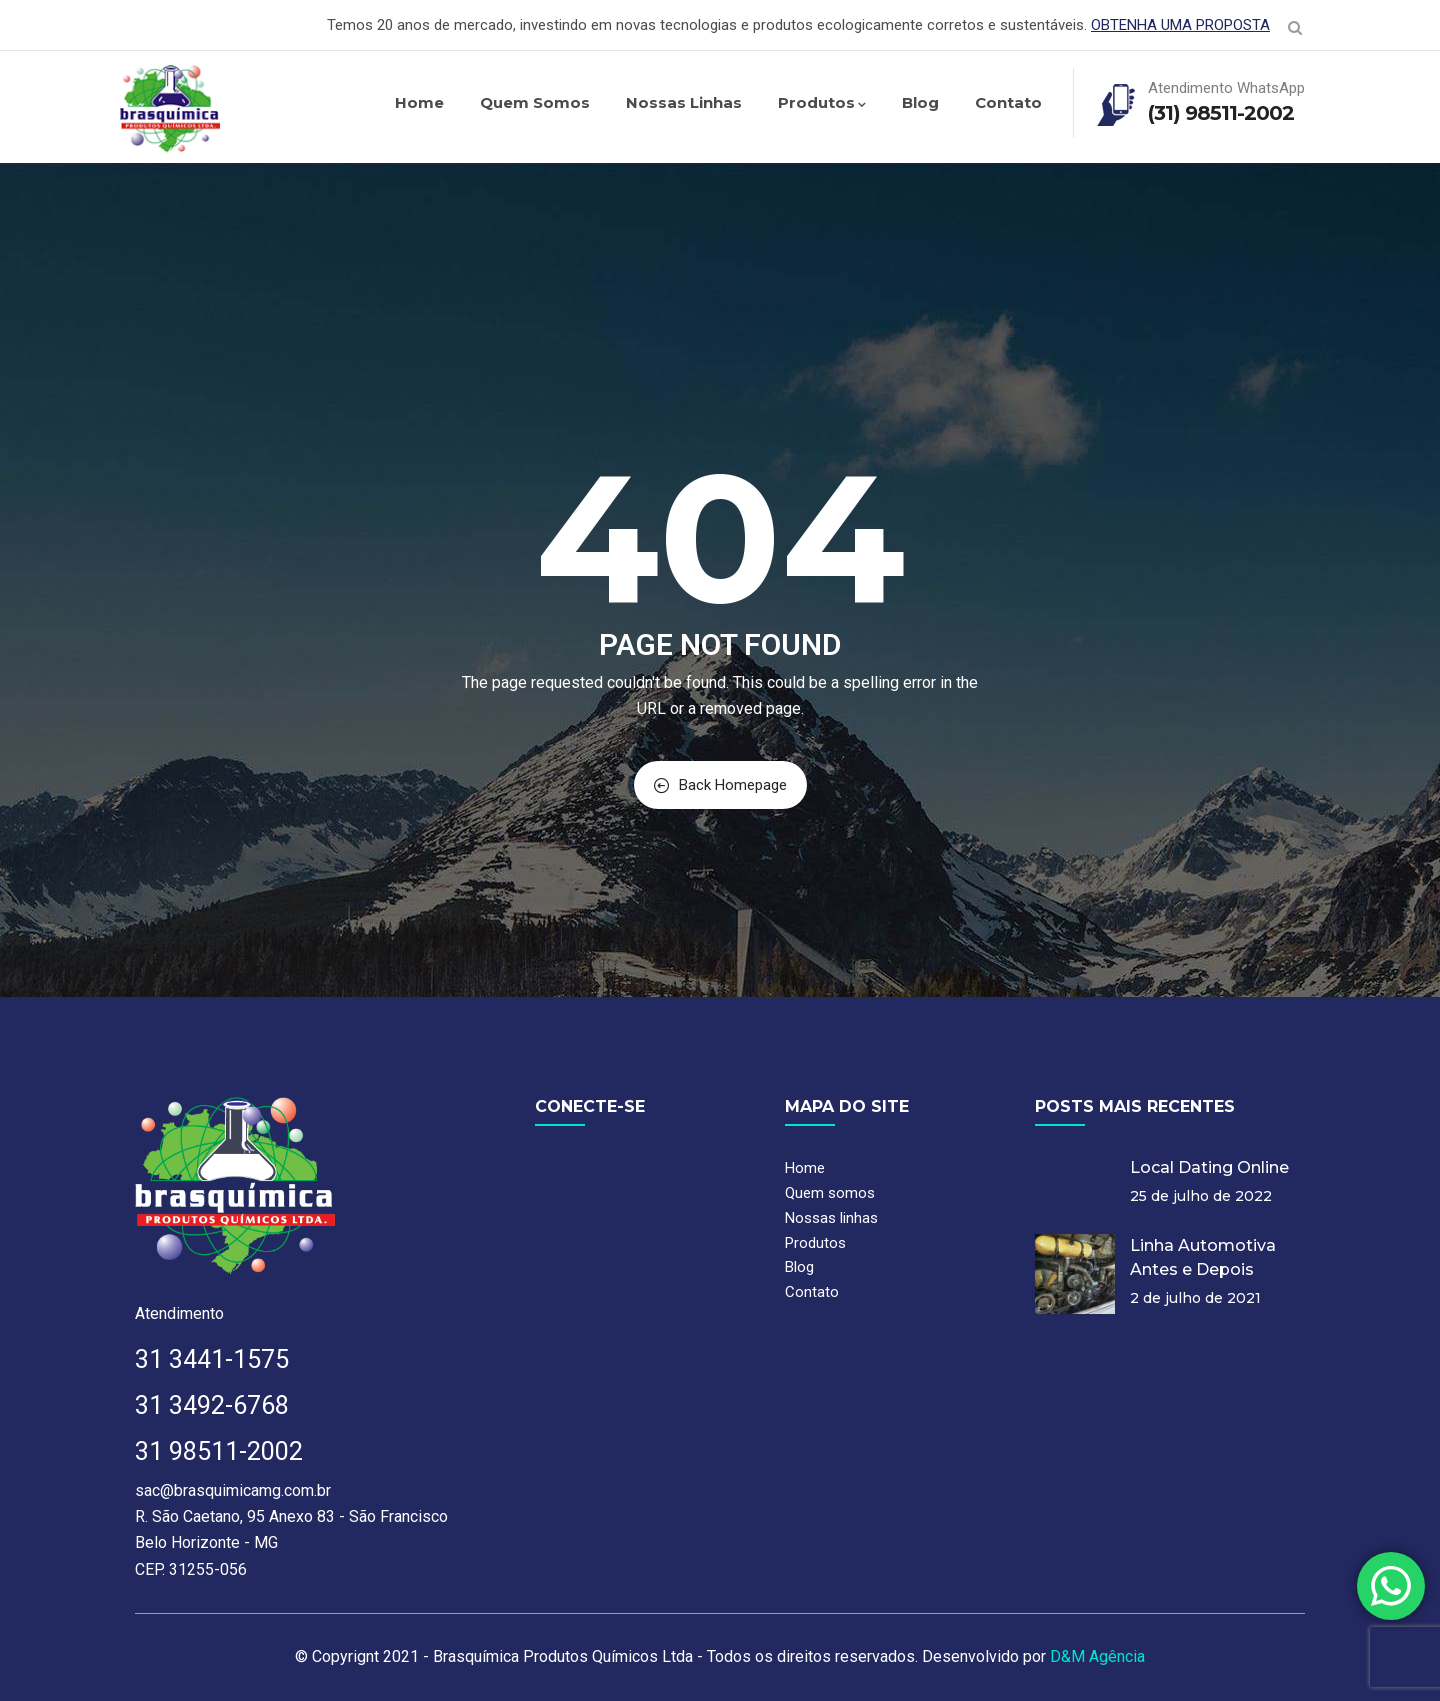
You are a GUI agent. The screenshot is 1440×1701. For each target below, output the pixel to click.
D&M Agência (1097, 1656)
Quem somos (535, 102)
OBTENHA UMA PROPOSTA (1180, 25)
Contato (1008, 102)
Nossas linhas (684, 102)
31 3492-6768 (212, 1405)
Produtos (822, 102)
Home (419, 102)
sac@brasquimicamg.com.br (233, 1490)
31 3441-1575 (212, 1359)
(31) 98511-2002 (1221, 113)
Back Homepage (720, 785)
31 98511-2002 (219, 1451)
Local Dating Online (1209, 1167)
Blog (920, 102)
